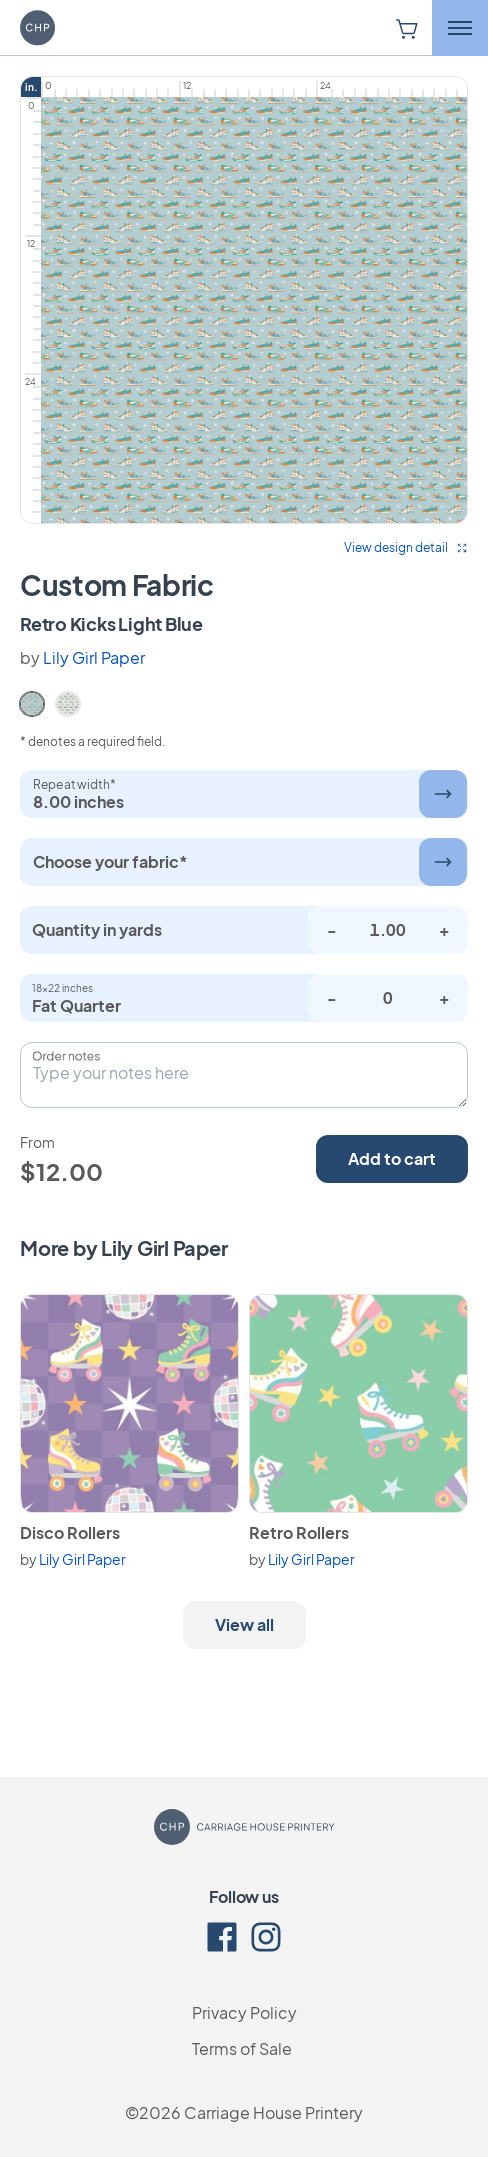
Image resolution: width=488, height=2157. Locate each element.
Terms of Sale (242, 2048)
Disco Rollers (70, 1532)
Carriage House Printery (273, 2112)
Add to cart (392, 1158)
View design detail (406, 547)
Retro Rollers (299, 1532)
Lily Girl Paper (94, 657)
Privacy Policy (244, 2012)
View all (244, 1624)
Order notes (66, 1056)
